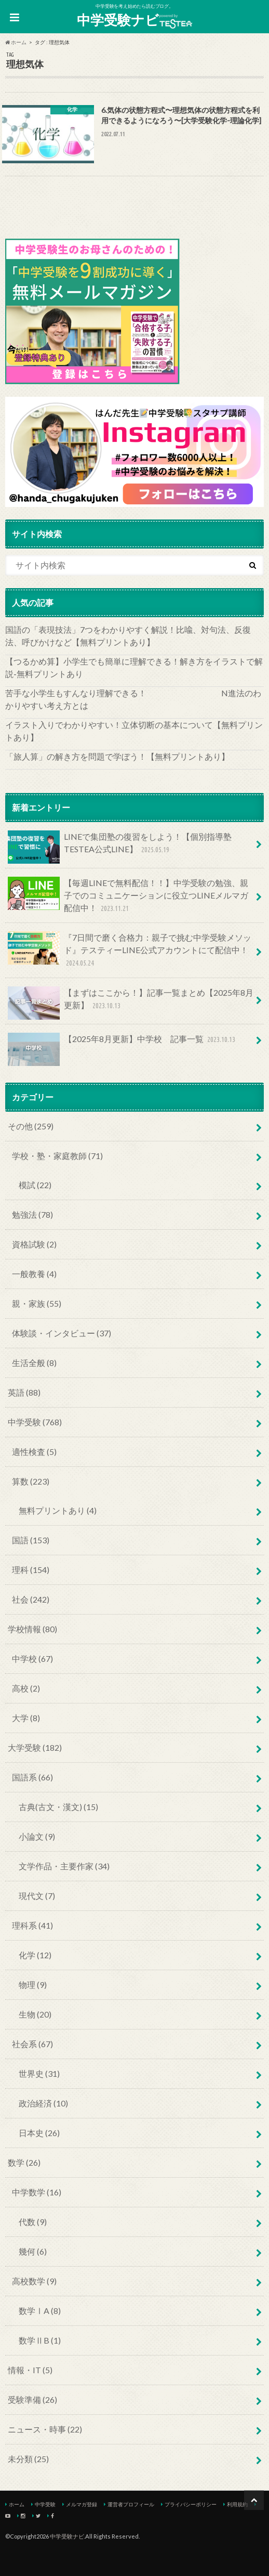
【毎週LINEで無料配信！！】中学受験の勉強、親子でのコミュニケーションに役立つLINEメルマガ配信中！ (128, 896)
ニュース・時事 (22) (45, 2429)
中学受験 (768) (35, 1422)
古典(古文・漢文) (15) (58, 1807)
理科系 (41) (32, 1925)
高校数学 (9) (34, 2281)
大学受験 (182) (35, 1747)
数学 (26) (24, 2162)
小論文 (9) (37, 1836)
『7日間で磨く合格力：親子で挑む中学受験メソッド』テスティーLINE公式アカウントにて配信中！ (129, 950)
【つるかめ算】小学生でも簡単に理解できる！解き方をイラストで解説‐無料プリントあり (134, 667)
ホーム (16, 2504)
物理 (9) (33, 1984)
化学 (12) (35, 1955)
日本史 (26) (39, 2133)
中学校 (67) (32, 1658)
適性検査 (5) (34, 1451)
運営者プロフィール (130, 2504)
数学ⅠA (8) (40, 2310)
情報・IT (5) (30, 2370)
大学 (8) (26, 1718)
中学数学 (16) (36, 2192)
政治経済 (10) (43, 2103)
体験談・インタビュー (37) (61, 1333)
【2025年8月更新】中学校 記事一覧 (123, 1043)
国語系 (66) (32, 1777)
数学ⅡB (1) (40, 2340)
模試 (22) (35, 1185)
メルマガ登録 (81, 2504)
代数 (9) (33, 2222)
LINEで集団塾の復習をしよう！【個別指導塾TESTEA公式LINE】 (120, 847)
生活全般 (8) (34, 1363)
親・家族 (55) (36, 1303)
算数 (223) (30, 1481)
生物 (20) (35, 2014)
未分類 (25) (28, 2459)
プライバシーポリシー (191, 2504)
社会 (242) (30, 1599)
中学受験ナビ (134, 20)
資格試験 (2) (34, 1244)
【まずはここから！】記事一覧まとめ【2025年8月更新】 (130, 1003)
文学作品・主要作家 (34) (64, 1866)
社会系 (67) (32, 2044)
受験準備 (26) (32, 2399)
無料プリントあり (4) (58, 1510)
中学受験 (45, 2504)
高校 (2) (26, 1688)
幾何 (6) (33, 2251)
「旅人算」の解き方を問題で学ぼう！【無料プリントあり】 (117, 756)
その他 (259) (30, 1126)
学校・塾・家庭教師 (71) (57, 1156)
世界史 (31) (39, 2073)
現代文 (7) (37, 1896)
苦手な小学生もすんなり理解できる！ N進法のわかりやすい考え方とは (133, 699)
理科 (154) (30, 1570)
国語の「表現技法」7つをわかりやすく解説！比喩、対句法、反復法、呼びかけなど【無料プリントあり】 (128, 636)
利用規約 (237, 2504)
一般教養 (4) (34, 1274)
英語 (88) (24, 1392)
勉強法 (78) (32, 1214)
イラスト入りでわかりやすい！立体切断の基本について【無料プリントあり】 (134, 731)
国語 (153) (30, 1540)
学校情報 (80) (32, 1629)
